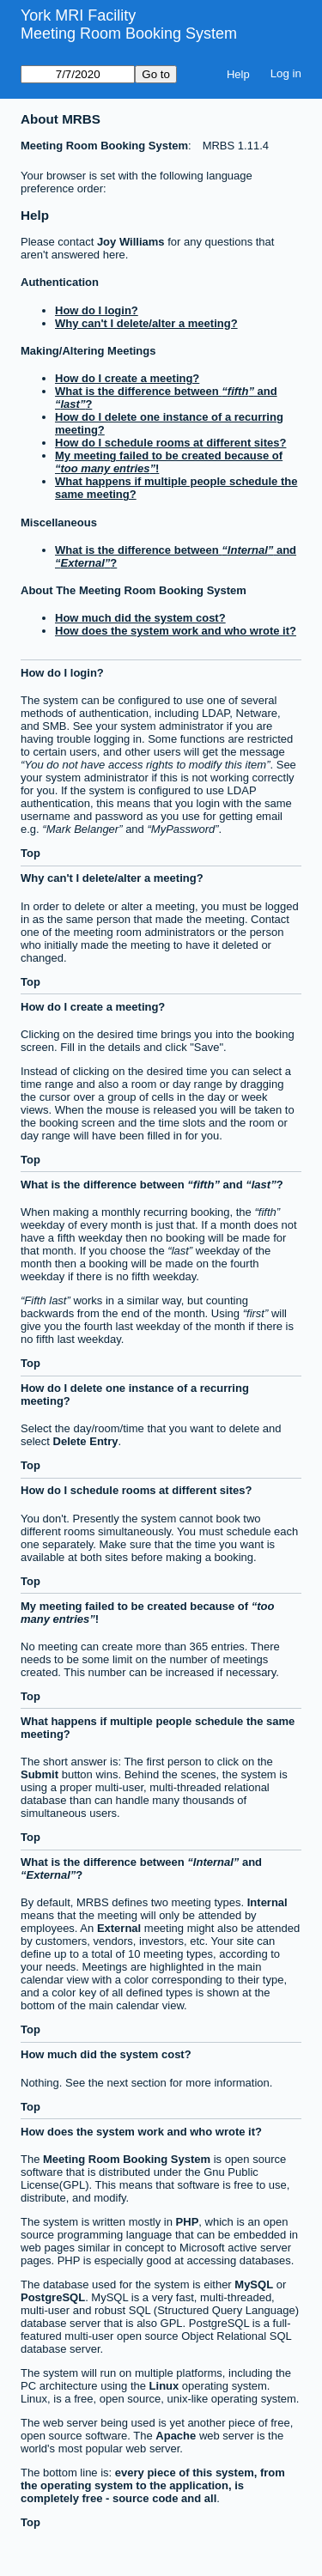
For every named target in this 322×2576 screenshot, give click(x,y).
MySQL (253, 2284)
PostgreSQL (53, 2297)
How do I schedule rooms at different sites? (170, 442)
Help (238, 74)
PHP (187, 2221)
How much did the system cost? (140, 617)
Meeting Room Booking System (129, 33)
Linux (164, 2385)
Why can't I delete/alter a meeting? (146, 323)
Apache (175, 2435)
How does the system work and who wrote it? (175, 630)
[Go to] (78, 74)
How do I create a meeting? (127, 378)
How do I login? (96, 310)
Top (30, 853)
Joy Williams (131, 241)
